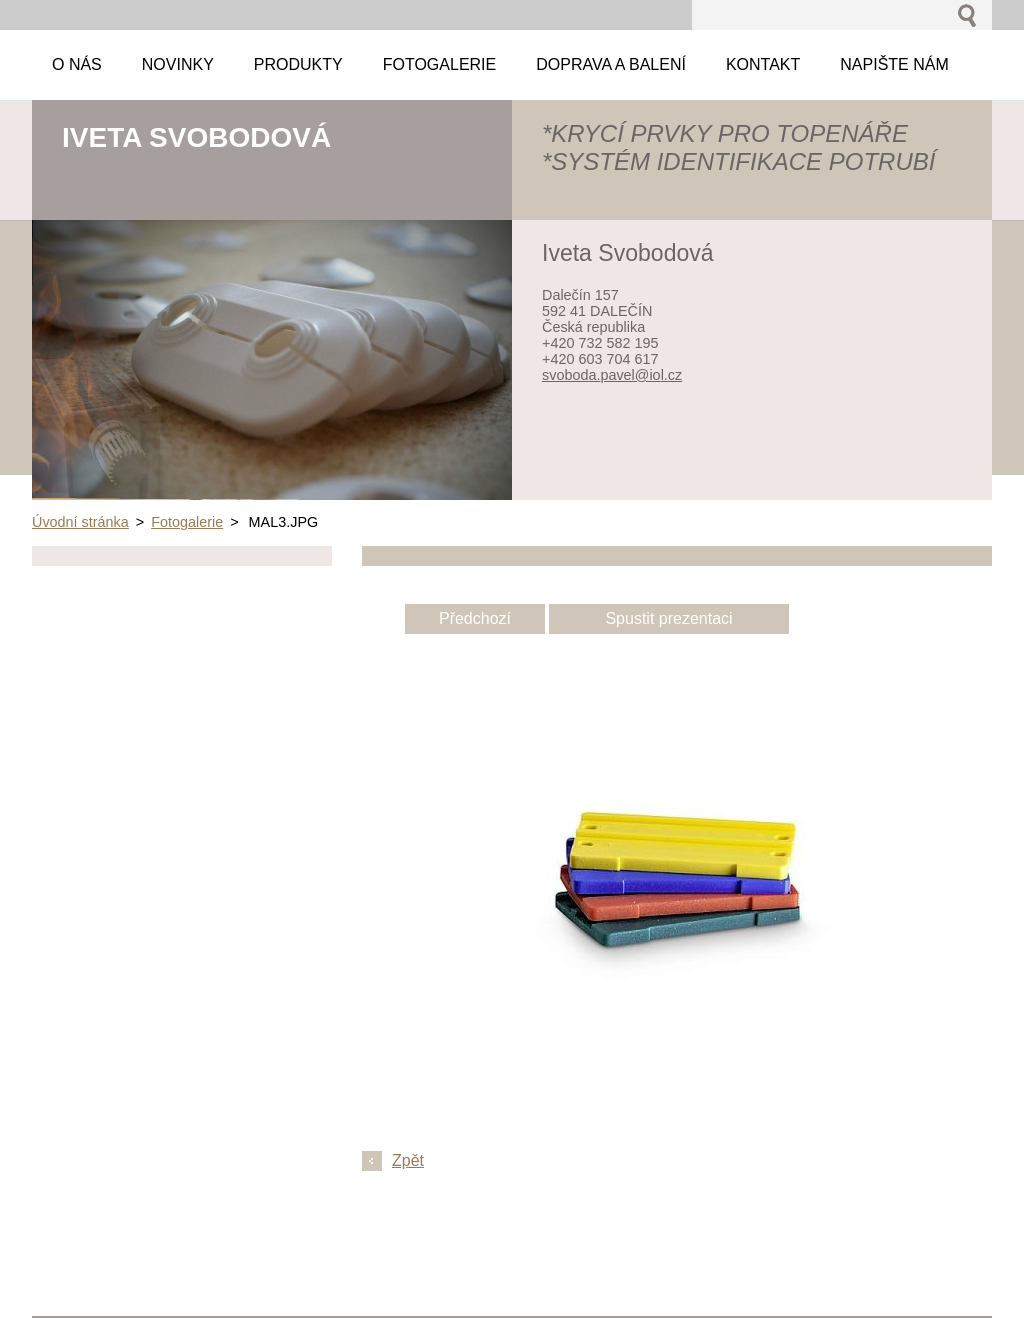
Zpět (408, 1160)
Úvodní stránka (80, 522)
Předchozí (475, 618)
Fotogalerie (187, 522)
